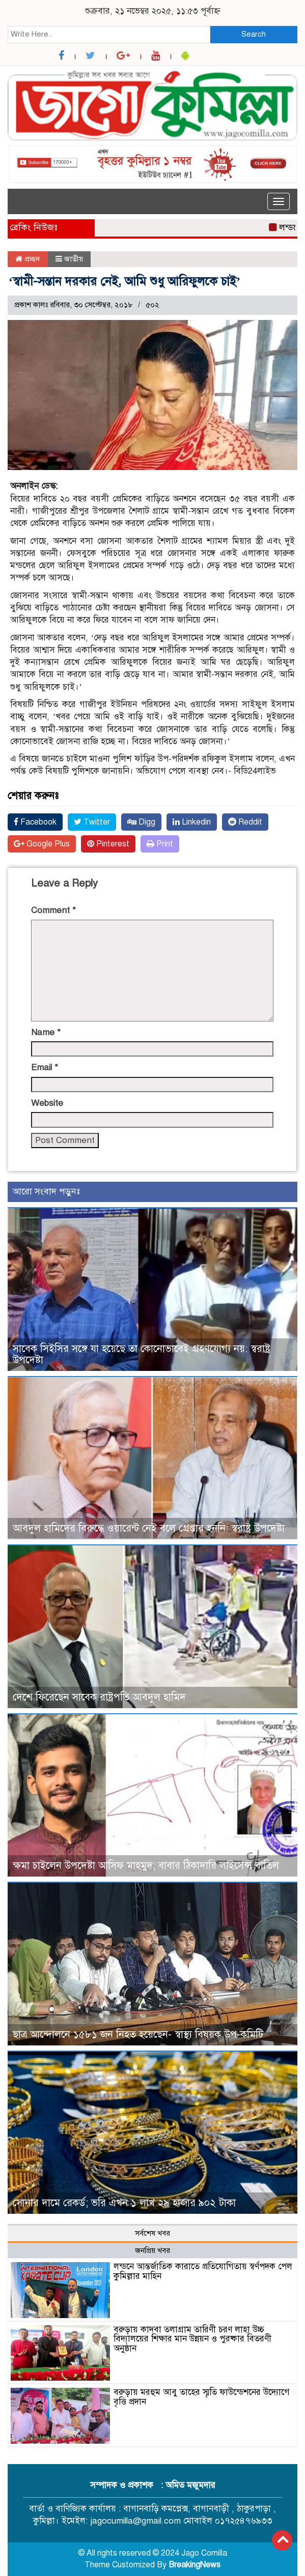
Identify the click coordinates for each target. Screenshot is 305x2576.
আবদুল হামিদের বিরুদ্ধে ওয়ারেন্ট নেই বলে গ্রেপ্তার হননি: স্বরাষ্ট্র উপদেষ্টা (149, 1528)
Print (160, 844)
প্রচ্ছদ (27, 259)
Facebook (35, 822)
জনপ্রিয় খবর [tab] (152, 2250)
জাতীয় (73, 259)
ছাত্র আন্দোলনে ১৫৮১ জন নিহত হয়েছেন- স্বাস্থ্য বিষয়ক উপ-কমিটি (138, 2034)
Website (47, 1103)
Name (46, 1032)
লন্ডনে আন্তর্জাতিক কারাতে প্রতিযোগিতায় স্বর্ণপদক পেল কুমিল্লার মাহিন (203, 2271)
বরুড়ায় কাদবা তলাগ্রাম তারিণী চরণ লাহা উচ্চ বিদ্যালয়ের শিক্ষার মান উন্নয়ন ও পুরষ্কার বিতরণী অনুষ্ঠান (192, 2339)
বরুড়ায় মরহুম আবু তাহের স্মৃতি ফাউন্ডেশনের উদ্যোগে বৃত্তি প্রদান (202, 2397)
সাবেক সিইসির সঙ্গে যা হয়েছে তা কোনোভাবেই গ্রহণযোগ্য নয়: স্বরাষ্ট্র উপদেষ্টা (141, 1354)
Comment (53, 910)
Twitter (92, 822)
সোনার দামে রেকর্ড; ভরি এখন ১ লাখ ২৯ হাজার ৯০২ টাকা (124, 2203)
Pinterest (108, 844)
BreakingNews (194, 2565)
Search (253, 34)
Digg (141, 822)
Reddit (245, 822)
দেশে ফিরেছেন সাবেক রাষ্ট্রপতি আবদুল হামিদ (99, 1697)
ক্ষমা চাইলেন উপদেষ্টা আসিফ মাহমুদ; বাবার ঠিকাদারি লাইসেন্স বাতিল (146, 1865)
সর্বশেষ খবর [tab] (152, 2233)
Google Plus (42, 844)
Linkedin (192, 822)
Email (44, 1067)
